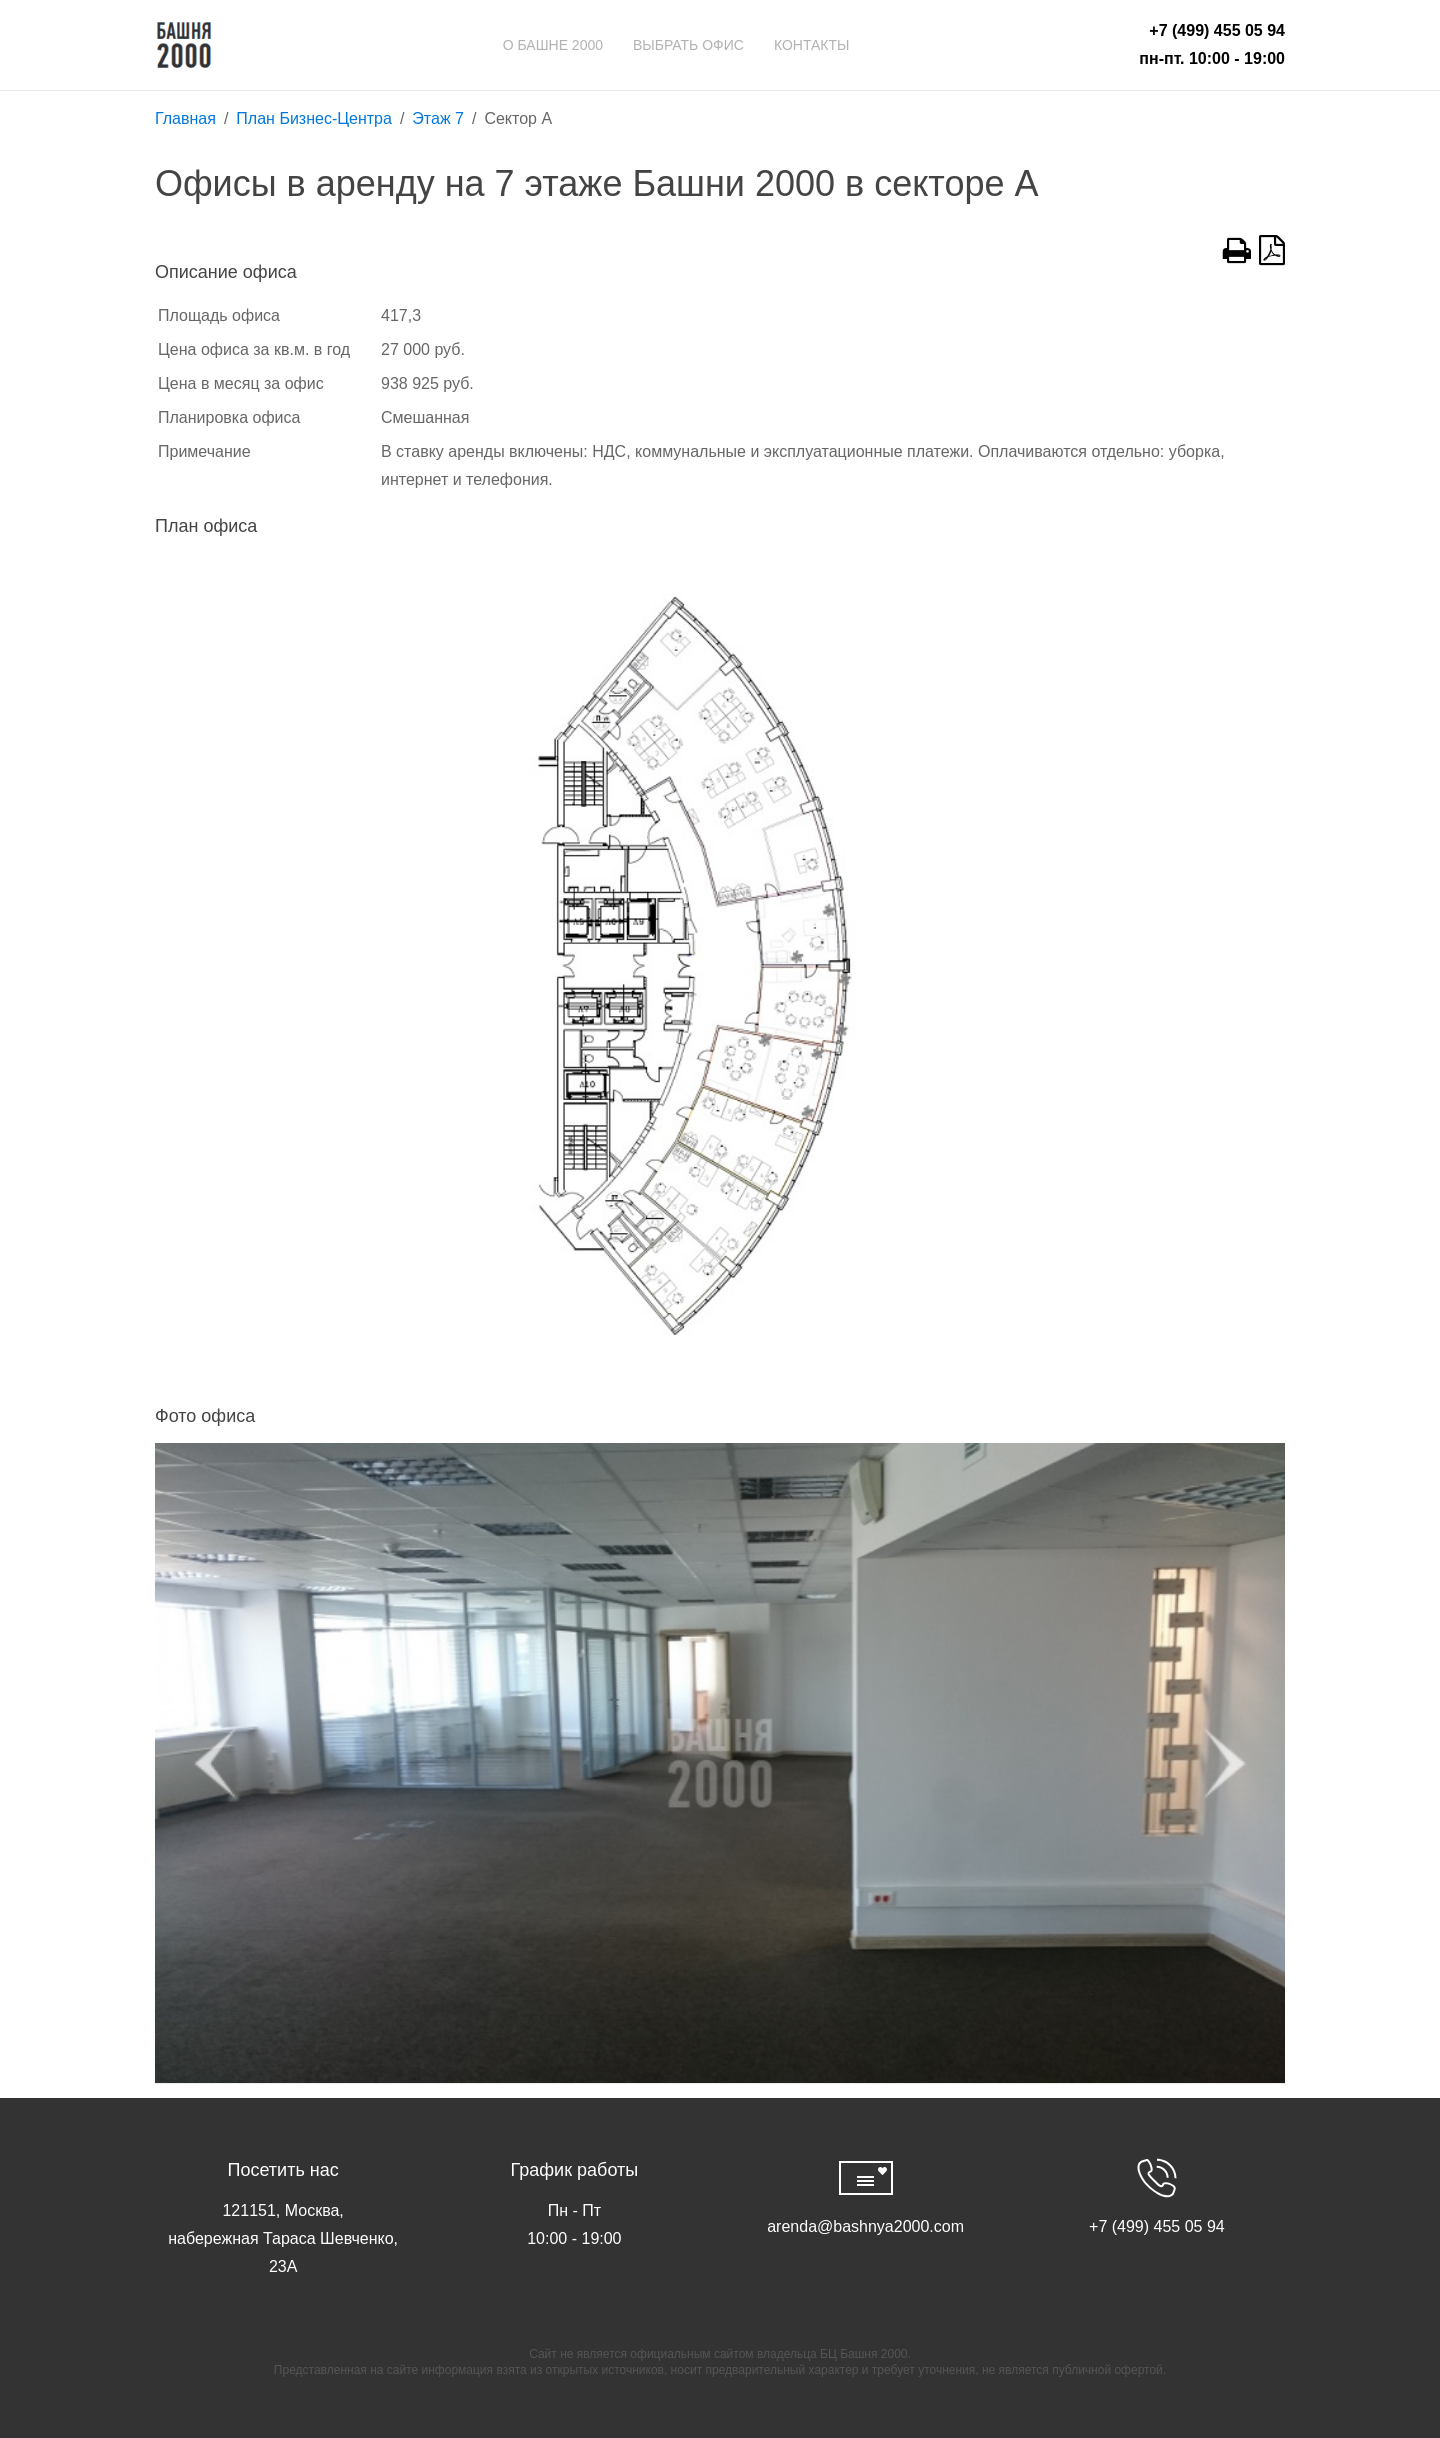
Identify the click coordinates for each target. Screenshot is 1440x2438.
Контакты (812, 45)
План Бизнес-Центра (314, 118)
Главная (185, 118)
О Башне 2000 (553, 45)
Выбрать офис (688, 45)
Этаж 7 (438, 118)
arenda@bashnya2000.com (865, 2226)
